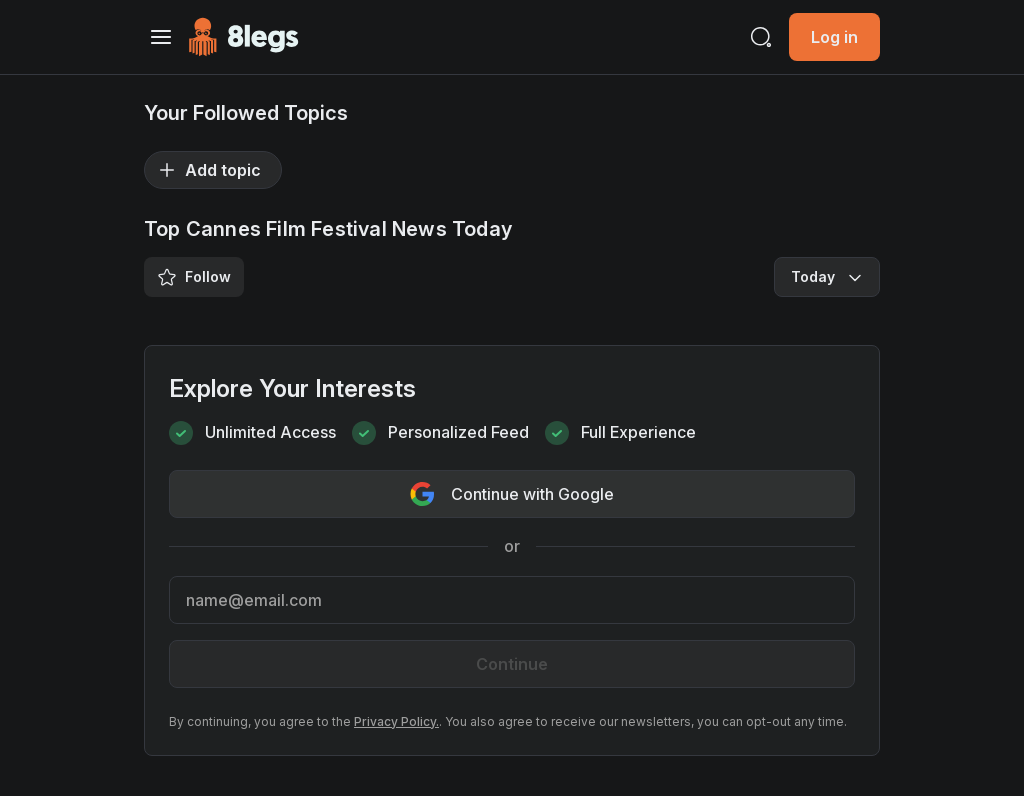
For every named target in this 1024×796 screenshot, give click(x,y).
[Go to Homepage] (243, 37)
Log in (834, 37)
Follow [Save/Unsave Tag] (194, 277)
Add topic (209, 170)
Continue (512, 664)
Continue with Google (512, 494)
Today (829, 277)
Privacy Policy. (396, 721)
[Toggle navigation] (161, 37)
